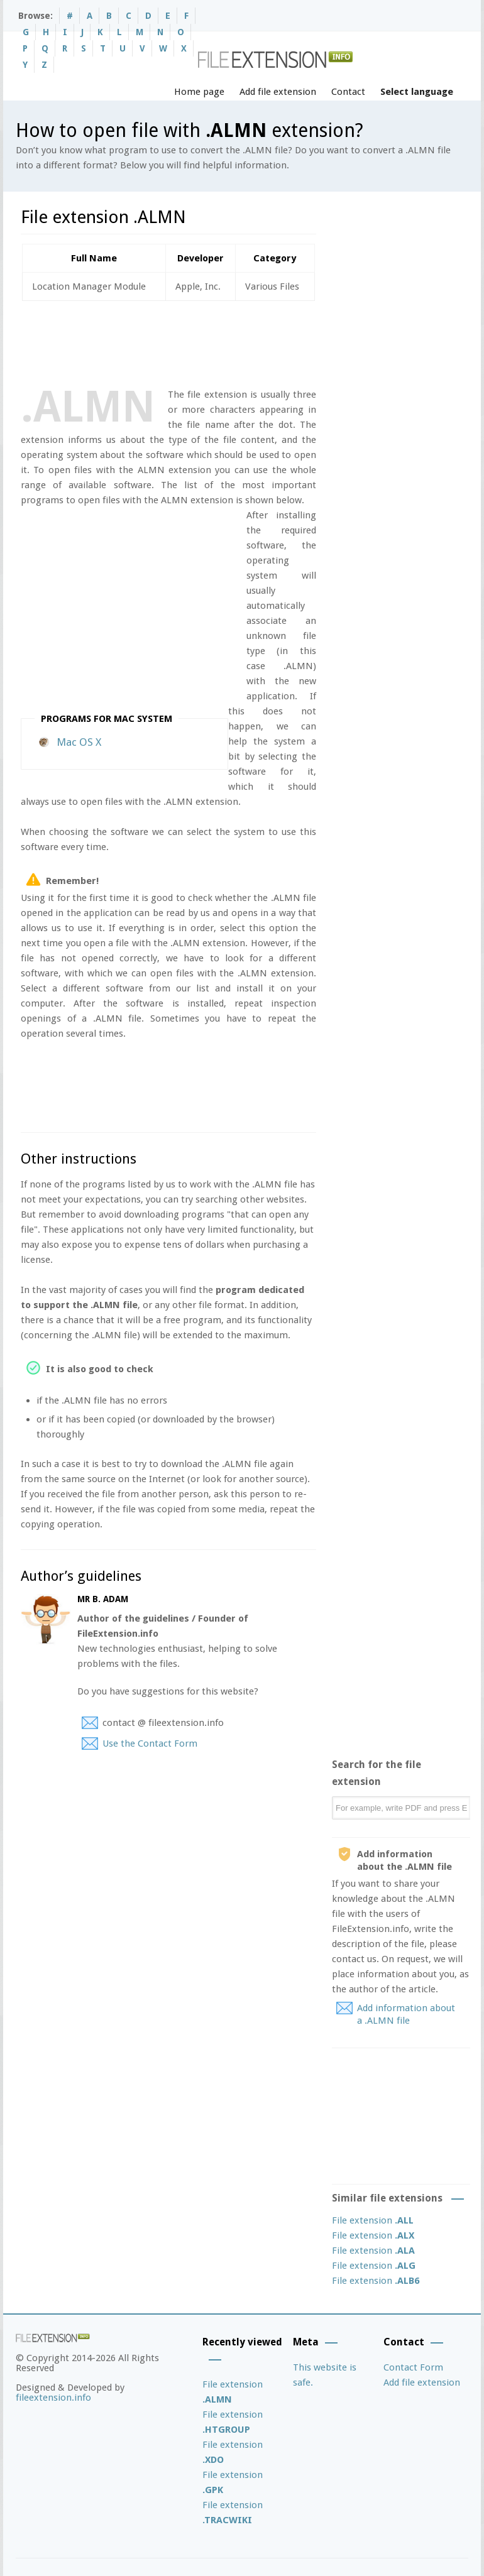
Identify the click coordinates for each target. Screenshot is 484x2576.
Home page (199, 91)
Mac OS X (79, 742)
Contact (348, 91)
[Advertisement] (249, 342)
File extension (373, 2220)
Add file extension (277, 91)
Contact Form (413, 2367)
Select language (416, 91)
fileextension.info (53, 2397)
